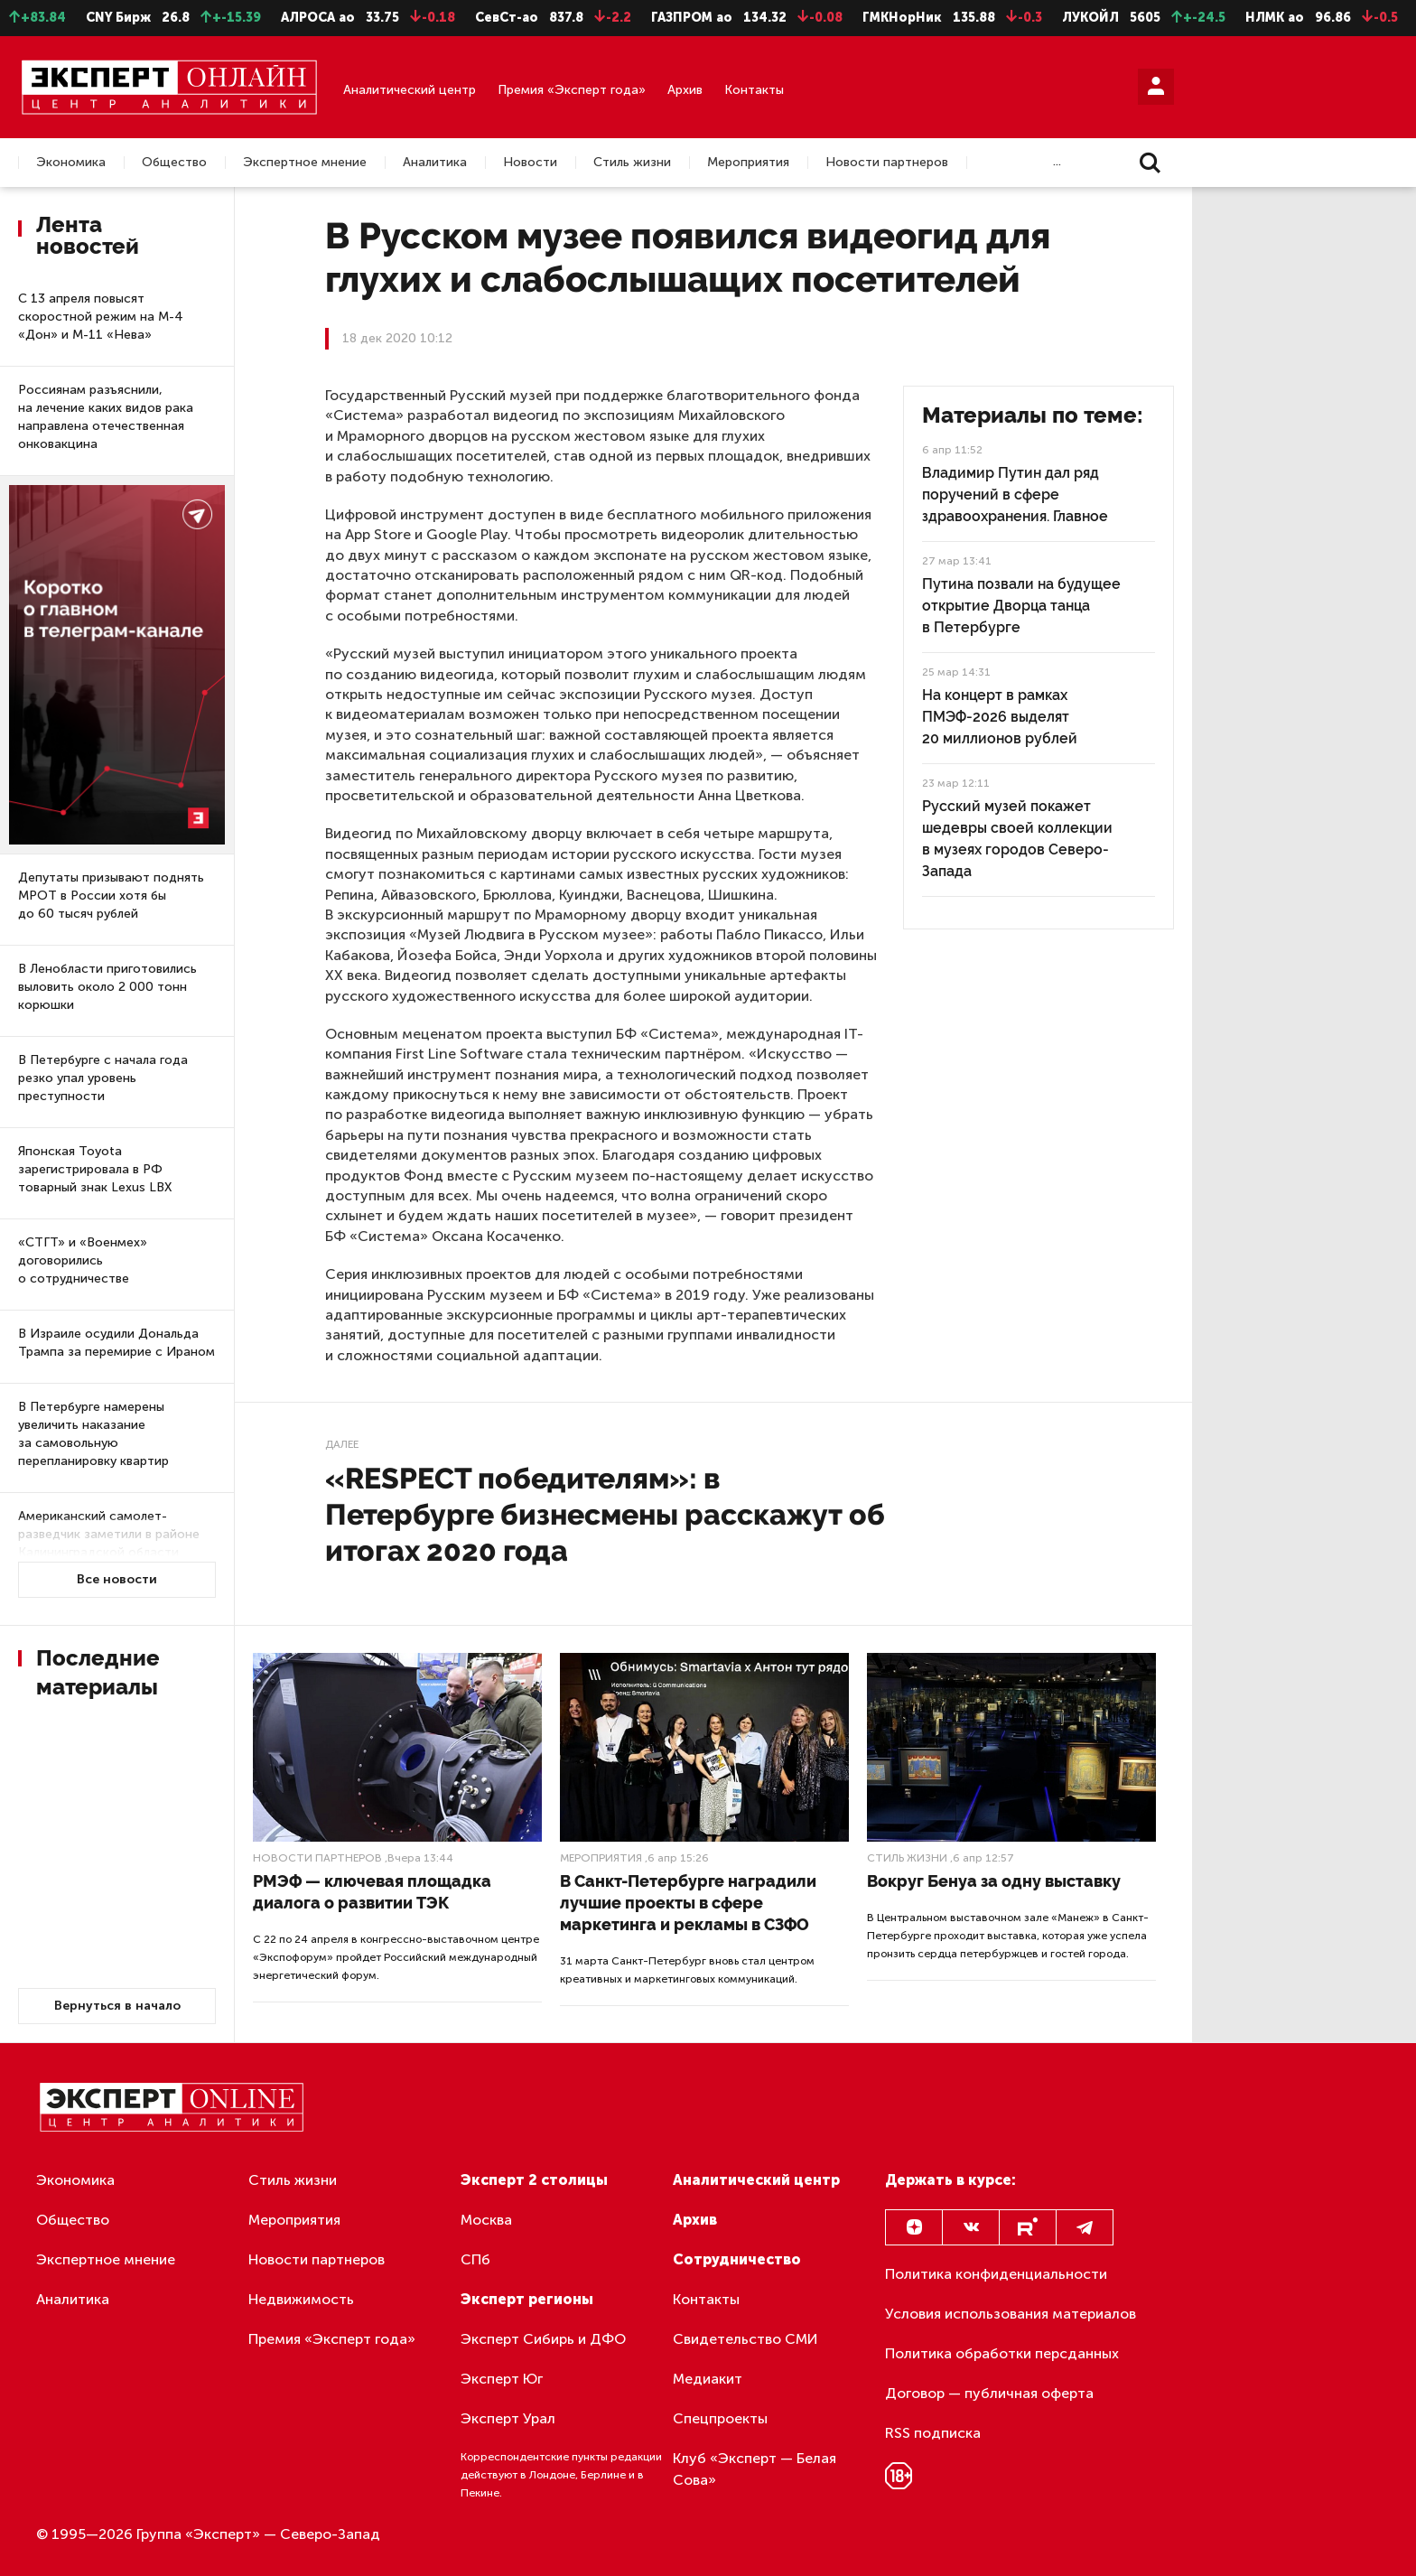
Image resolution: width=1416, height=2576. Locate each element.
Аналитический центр (409, 90)
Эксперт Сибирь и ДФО (543, 2338)
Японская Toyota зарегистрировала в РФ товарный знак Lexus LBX (95, 1169)
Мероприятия (748, 162)
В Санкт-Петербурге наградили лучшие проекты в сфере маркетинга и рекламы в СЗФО (688, 1902)
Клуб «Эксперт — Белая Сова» (754, 2469)
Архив (685, 90)
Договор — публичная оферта (989, 2393)
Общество (174, 162)
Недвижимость (301, 2299)
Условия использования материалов (1010, 2313)
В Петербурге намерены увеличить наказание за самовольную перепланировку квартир (93, 1434)
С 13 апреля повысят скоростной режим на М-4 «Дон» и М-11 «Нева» (100, 316)
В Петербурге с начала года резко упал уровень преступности (103, 1078)
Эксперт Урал (508, 2418)
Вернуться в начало (117, 2005)
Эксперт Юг (502, 2378)
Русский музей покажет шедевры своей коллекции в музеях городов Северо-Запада (1017, 839)
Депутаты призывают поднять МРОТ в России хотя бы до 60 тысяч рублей (111, 895)
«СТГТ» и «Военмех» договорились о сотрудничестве (82, 1260)
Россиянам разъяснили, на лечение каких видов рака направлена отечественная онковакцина (105, 417)
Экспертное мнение (305, 162)
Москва (486, 2219)
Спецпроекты (720, 2418)
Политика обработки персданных (1002, 2353)
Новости (530, 162)
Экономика (71, 162)
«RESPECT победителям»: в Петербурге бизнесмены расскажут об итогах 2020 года (605, 1514)
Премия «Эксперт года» (572, 90)
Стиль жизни (632, 162)
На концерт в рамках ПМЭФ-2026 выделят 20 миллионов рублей (999, 716)
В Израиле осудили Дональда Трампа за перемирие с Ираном (116, 1342)
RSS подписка (933, 2432)
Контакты (754, 90)
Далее (342, 1444)
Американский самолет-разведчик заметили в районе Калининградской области (109, 1534)
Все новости (117, 1579)
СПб (475, 2259)
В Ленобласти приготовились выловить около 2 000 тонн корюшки (107, 987)
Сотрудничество (737, 2259)
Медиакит (707, 2378)
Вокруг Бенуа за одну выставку (994, 1880)
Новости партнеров (886, 162)
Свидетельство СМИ (745, 2338)
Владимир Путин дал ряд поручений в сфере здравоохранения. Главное (1015, 494)
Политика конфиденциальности (996, 2273)
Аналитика (435, 162)
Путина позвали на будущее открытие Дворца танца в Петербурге (1021, 605)
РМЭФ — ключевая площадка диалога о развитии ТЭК (372, 1891)
